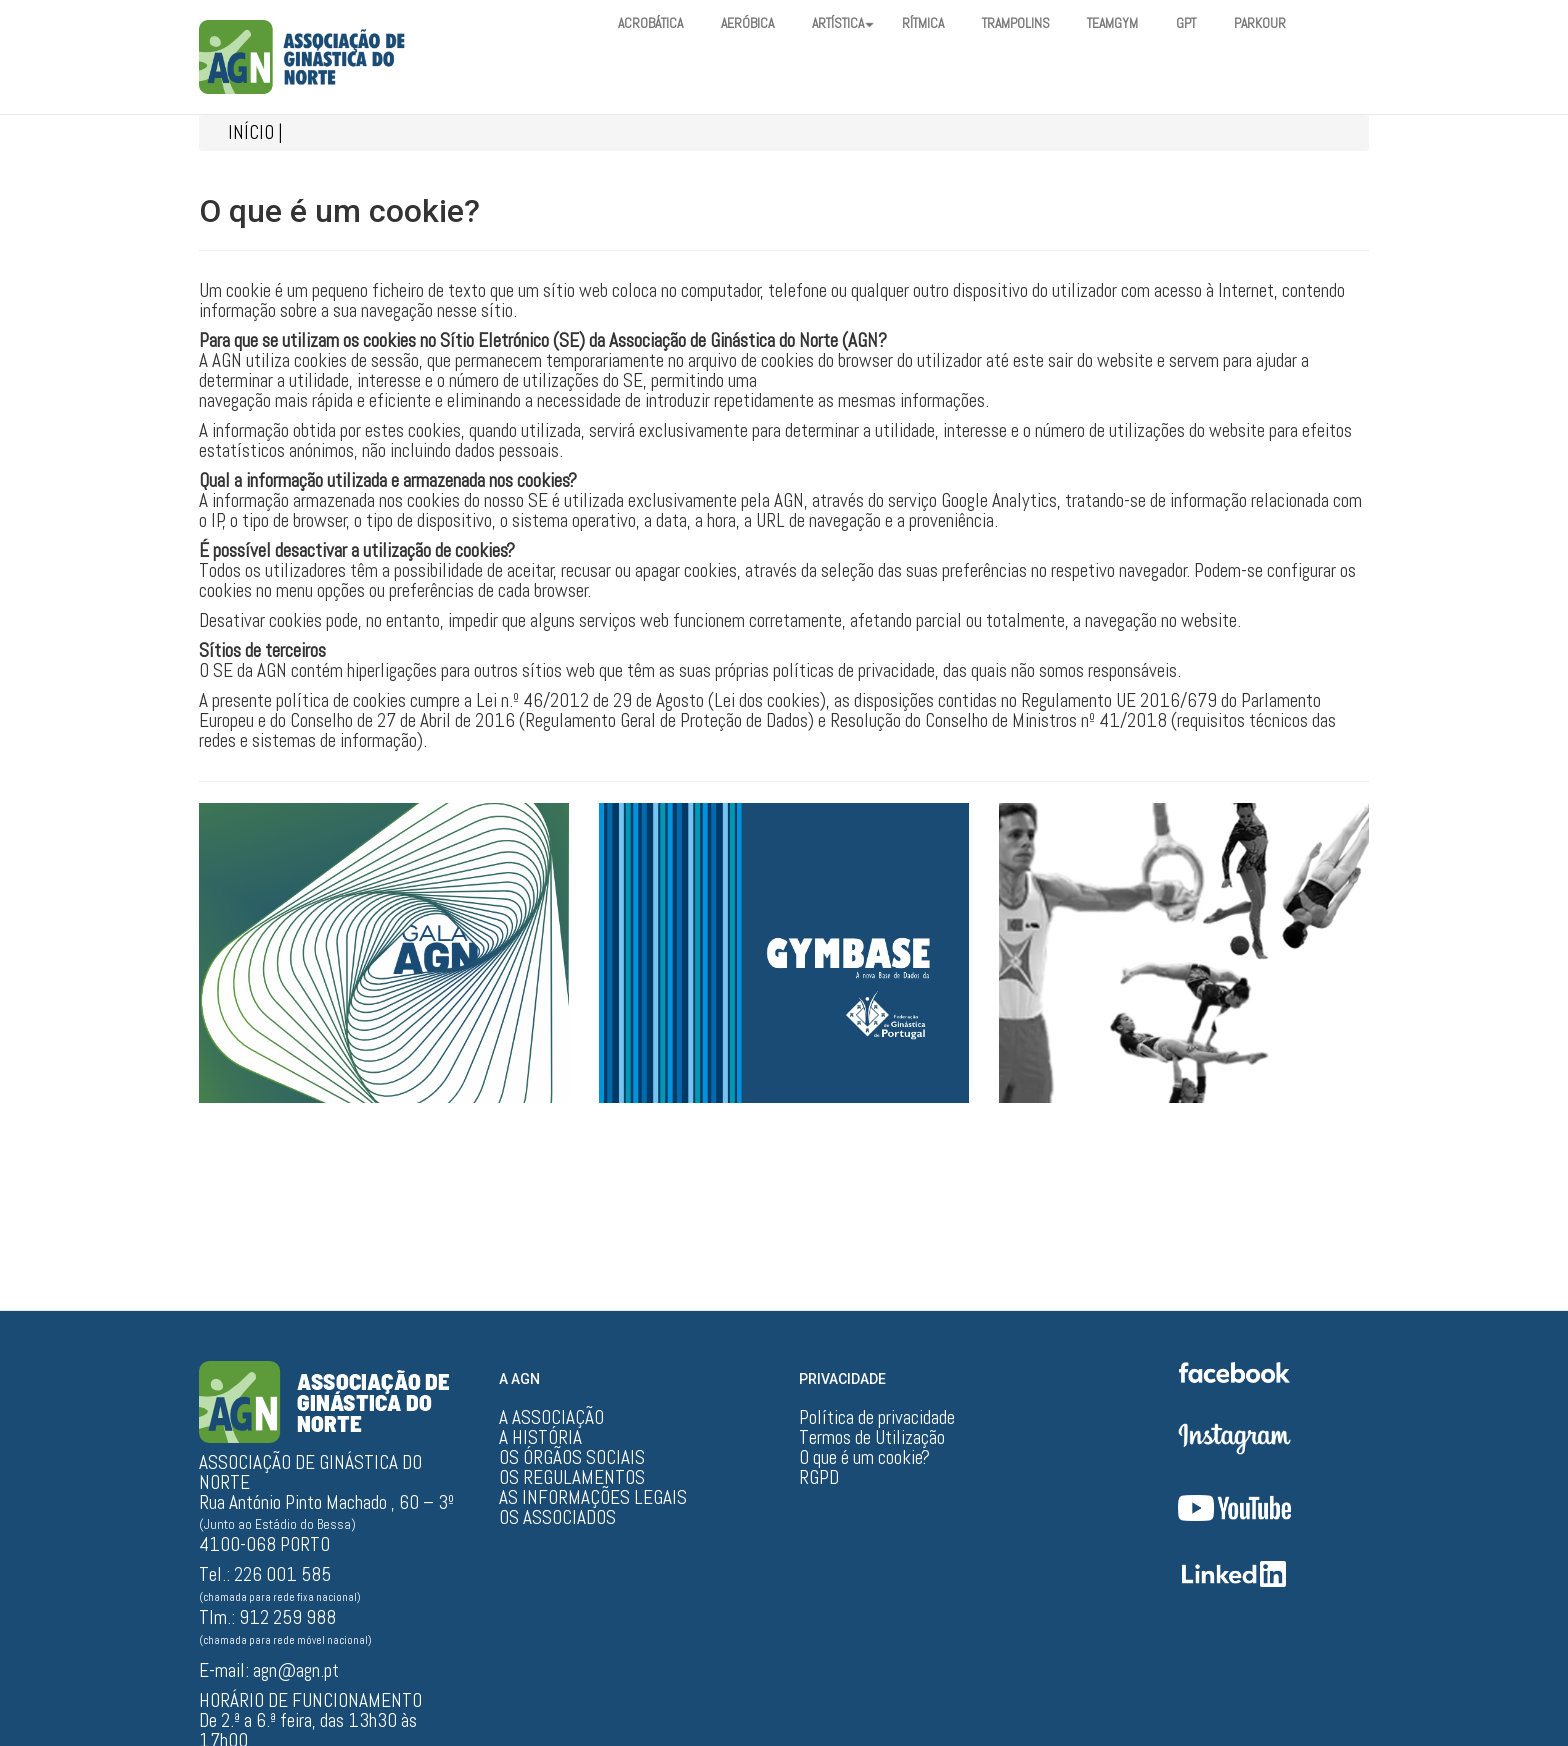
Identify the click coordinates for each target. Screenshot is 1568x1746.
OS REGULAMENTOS (572, 1478)
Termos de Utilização (872, 1438)
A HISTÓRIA (540, 1438)
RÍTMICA (944, 24)
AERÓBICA (756, 24)
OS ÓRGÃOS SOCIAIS (572, 1458)
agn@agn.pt (296, 1670)
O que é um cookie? (864, 1458)
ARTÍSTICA (858, 24)
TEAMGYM (1145, 24)
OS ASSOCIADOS (557, 1518)
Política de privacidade (877, 1418)
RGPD (819, 1478)
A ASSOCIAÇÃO (551, 1418)
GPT (1223, 24)
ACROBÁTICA (654, 24)
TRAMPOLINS (1042, 24)
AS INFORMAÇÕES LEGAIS (593, 1498)
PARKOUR (1300, 24)
